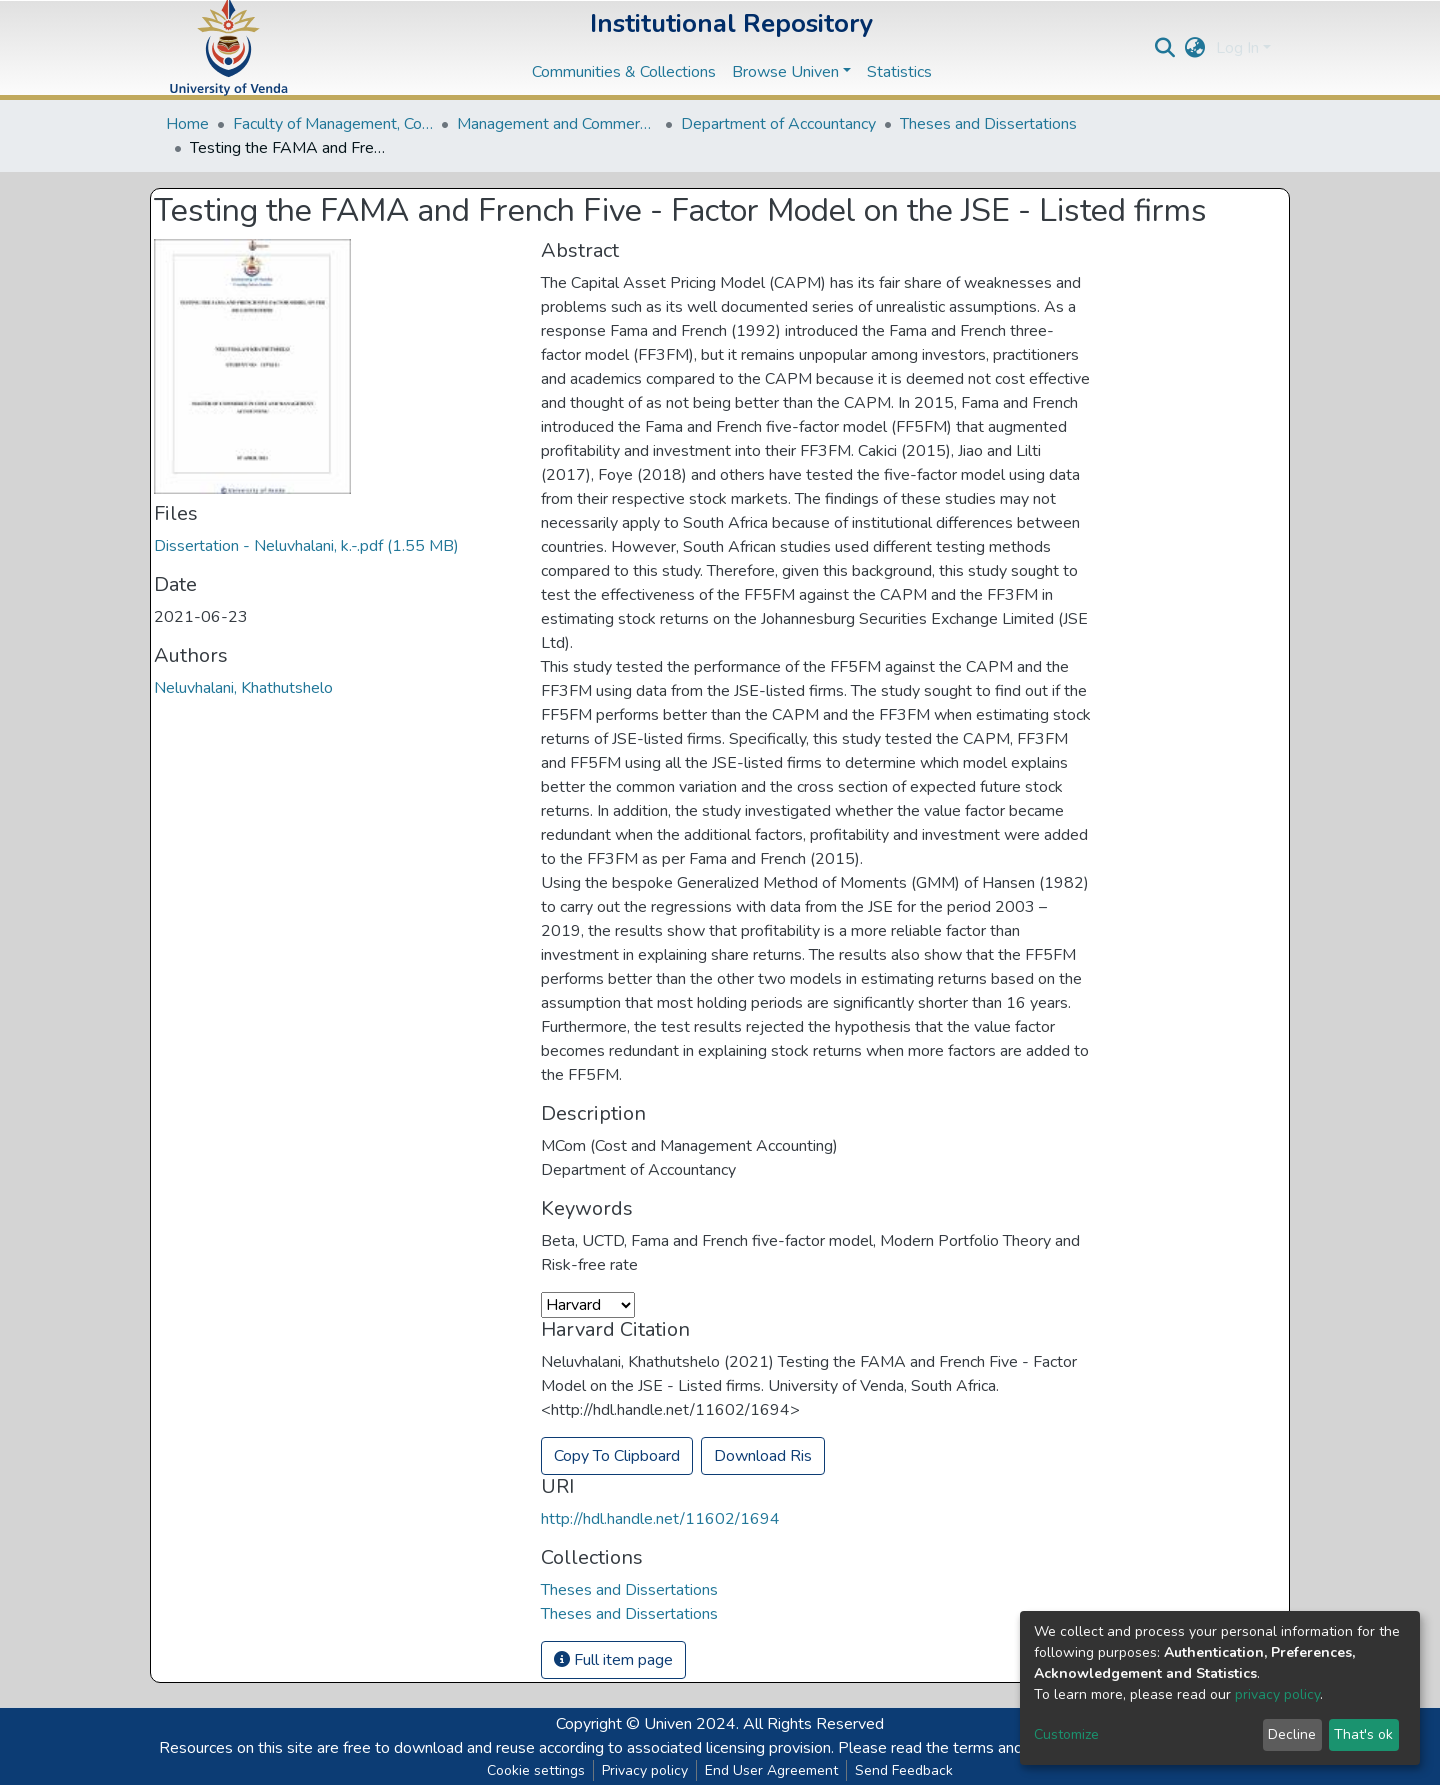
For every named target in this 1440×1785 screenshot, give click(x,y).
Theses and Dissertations (988, 124)
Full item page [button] (613, 1660)
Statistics (899, 72)
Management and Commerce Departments (557, 124)
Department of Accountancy (778, 124)
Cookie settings (536, 1770)
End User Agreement (771, 1770)
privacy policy (1277, 1694)
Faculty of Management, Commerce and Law (333, 124)
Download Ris (763, 1456)
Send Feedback (904, 1770)
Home (187, 124)
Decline (1292, 1734)
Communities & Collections (624, 72)
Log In (1237, 48)
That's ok (1363, 1734)
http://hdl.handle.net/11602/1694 (660, 1519)
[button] (1195, 48)
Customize (1066, 1734)
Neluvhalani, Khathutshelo (243, 688)
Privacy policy (645, 1770)
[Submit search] (1165, 48)
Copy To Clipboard (617, 1456)
